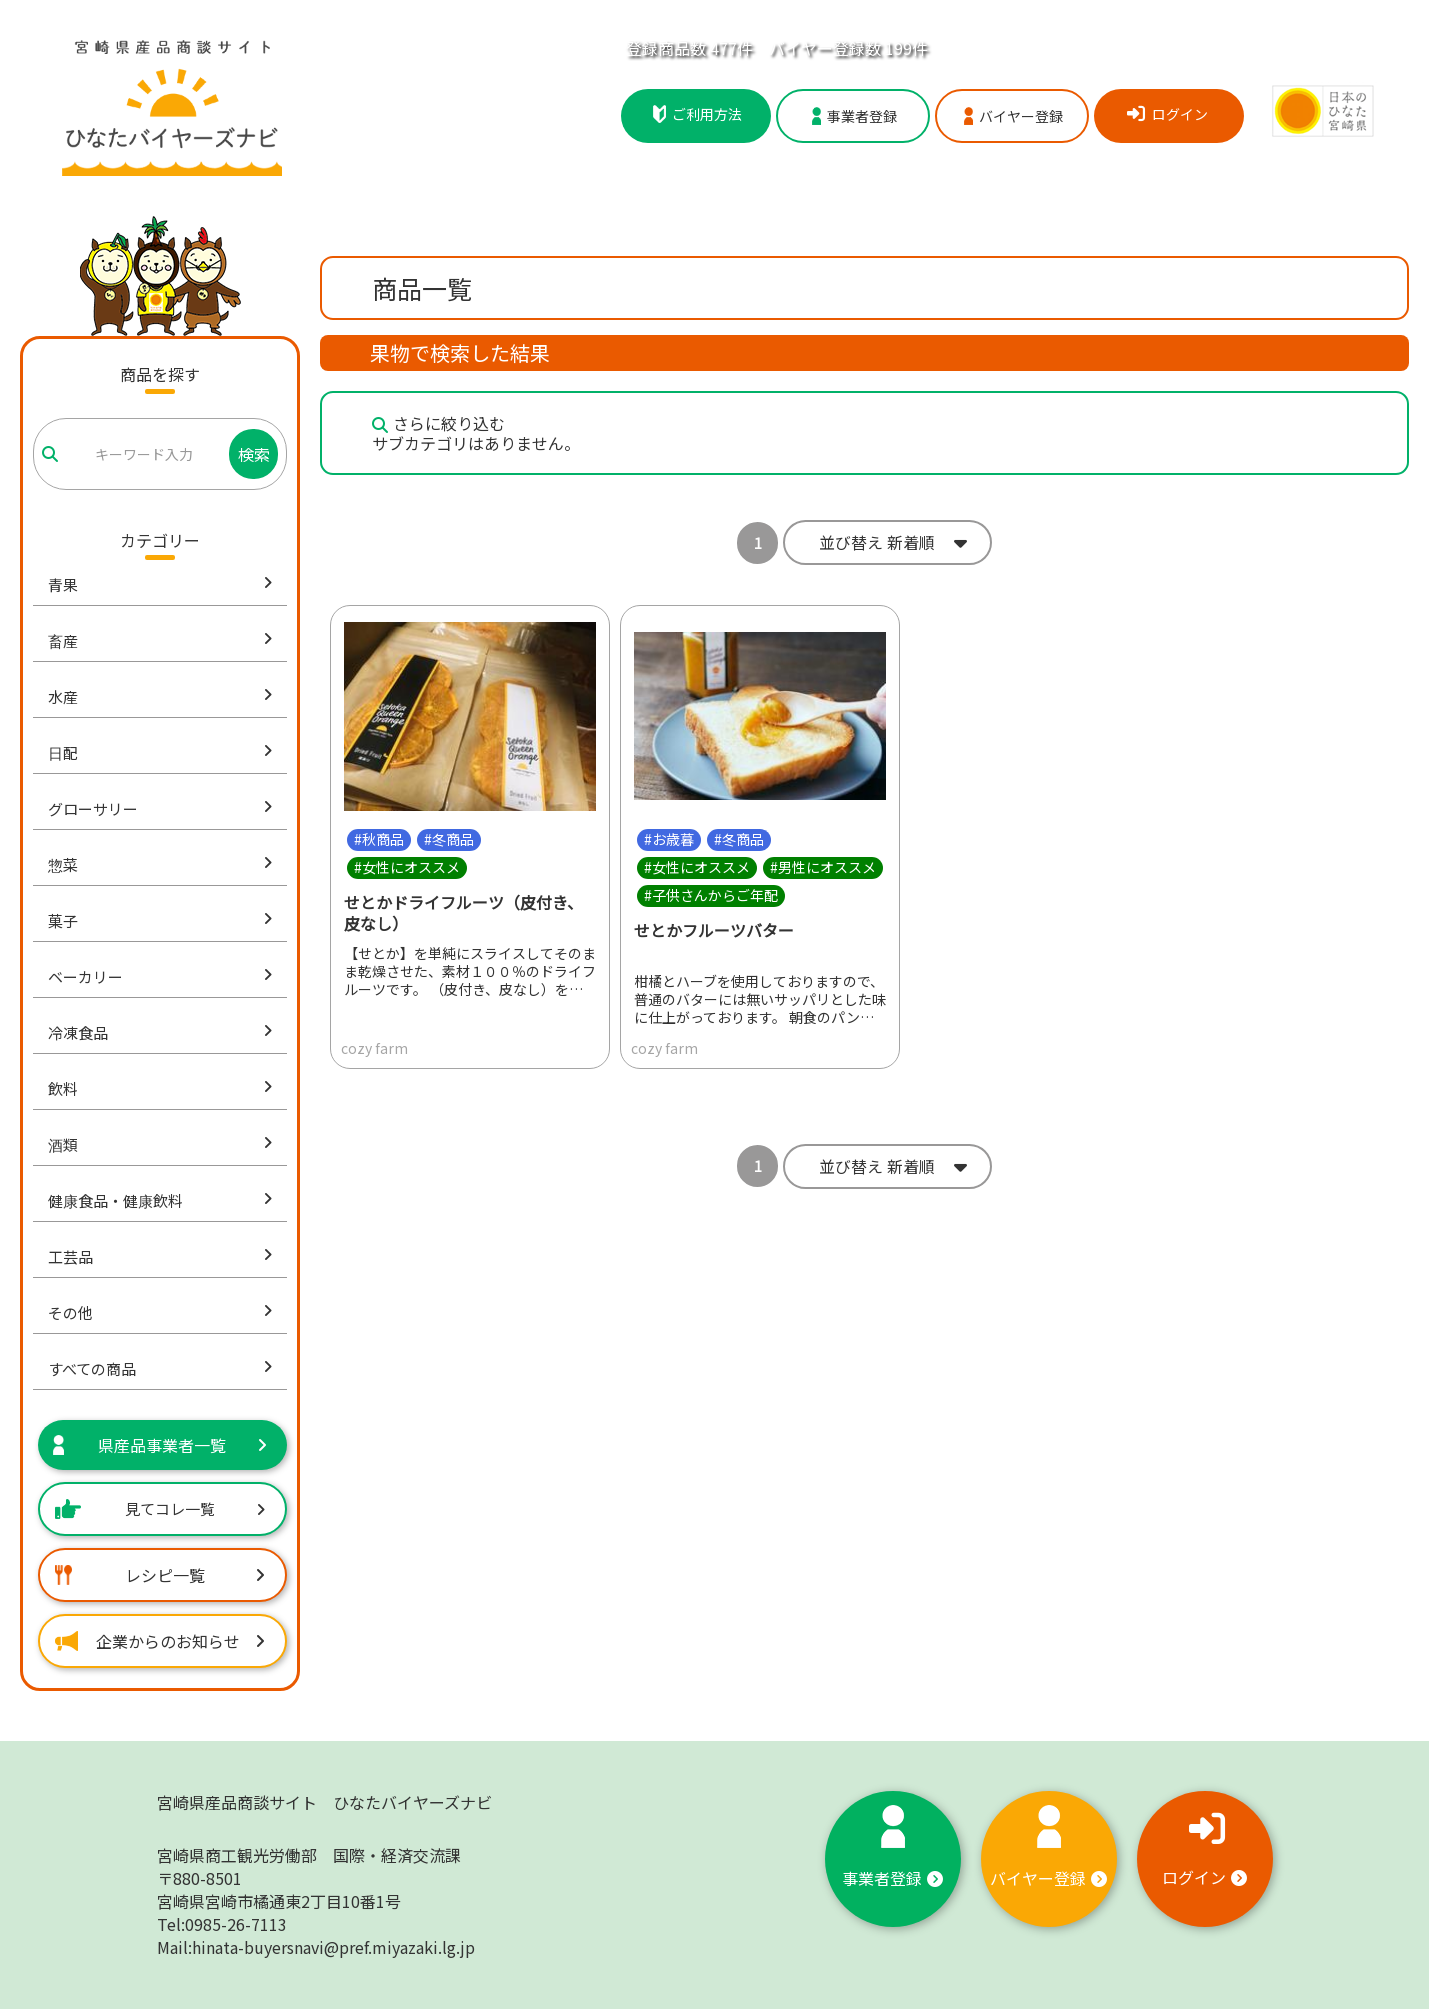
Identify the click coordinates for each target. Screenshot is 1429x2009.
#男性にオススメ (823, 867)
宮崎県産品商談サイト (324, 1802)
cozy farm (374, 1048)
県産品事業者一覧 (160, 1445)
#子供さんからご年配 (711, 895)
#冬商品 (449, 839)
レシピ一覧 (160, 1575)
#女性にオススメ (407, 867)
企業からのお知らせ (160, 1641)
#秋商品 (379, 839)
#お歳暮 (669, 839)
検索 (254, 454)
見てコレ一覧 (160, 1508)
